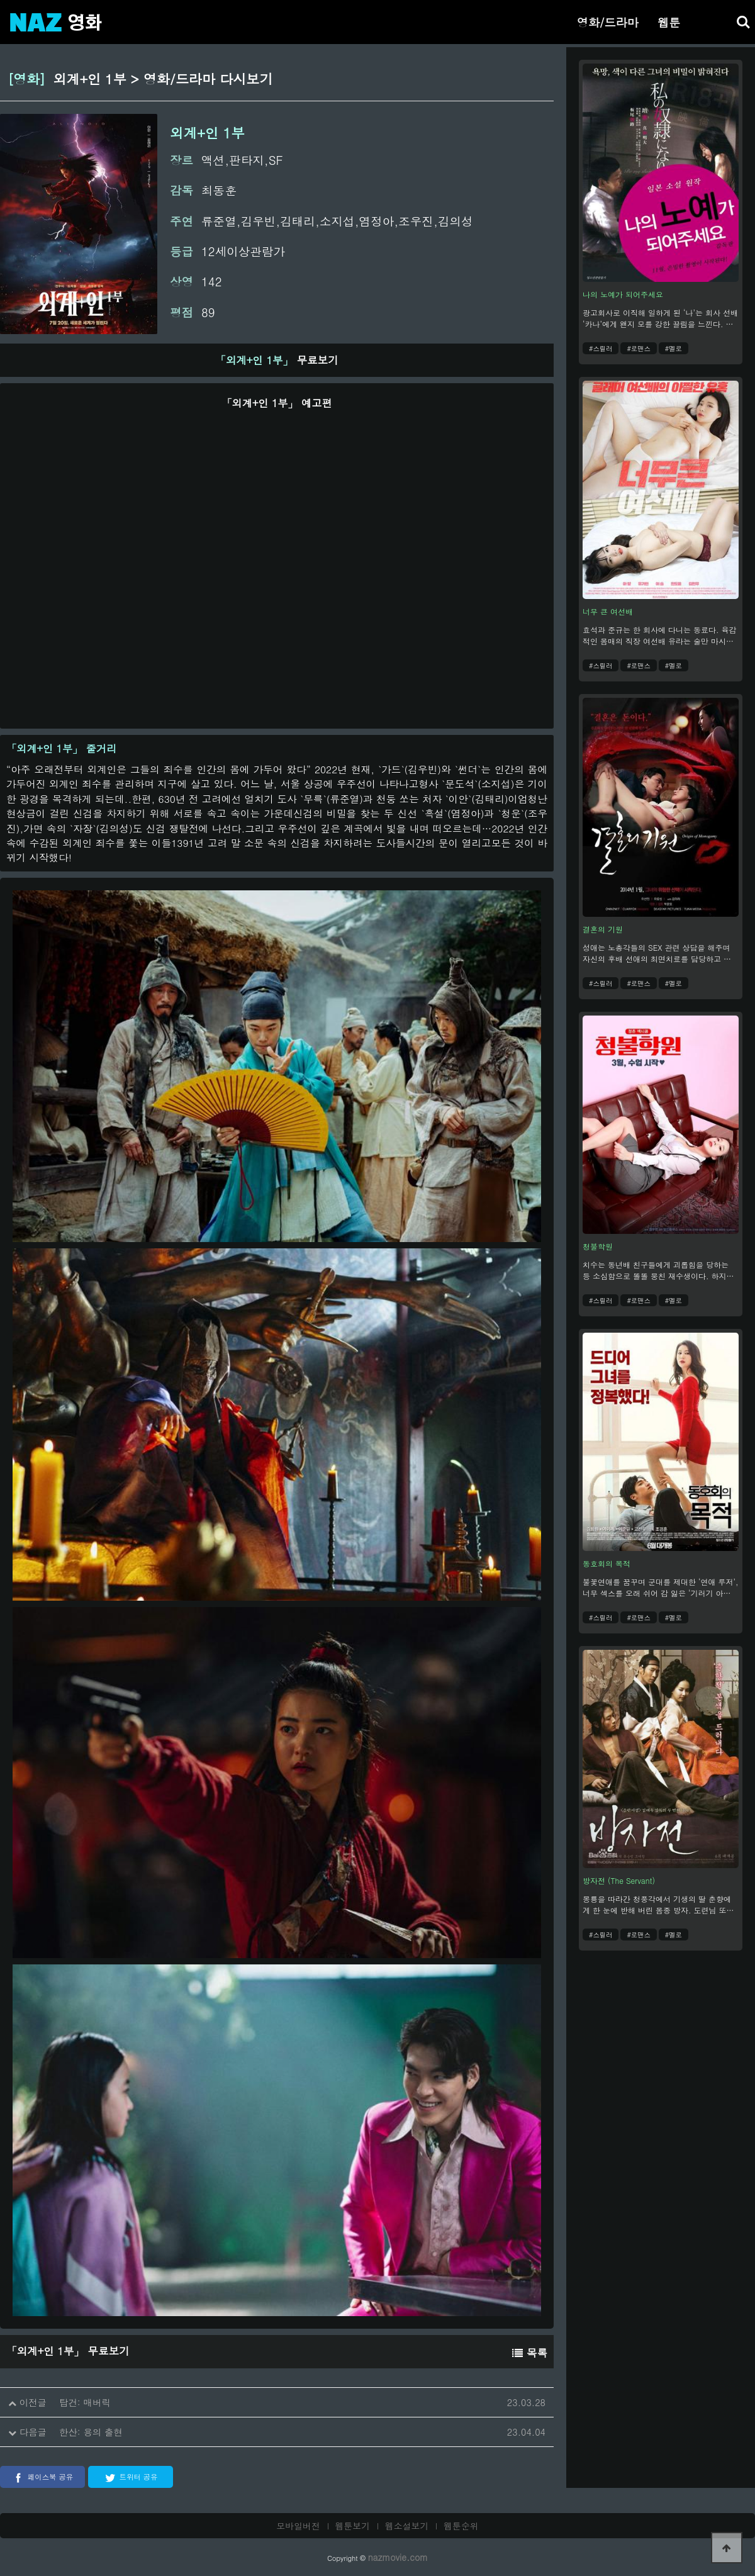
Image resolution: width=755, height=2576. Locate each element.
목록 (529, 2352)
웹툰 (668, 22)
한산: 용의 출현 (91, 2432)
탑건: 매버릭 (85, 2402)
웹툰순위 (461, 2525)
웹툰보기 (353, 2525)
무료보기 (276, 359)
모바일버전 (298, 2525)
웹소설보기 (407, 2525)
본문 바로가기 (0, 0)
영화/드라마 (608, 22)
